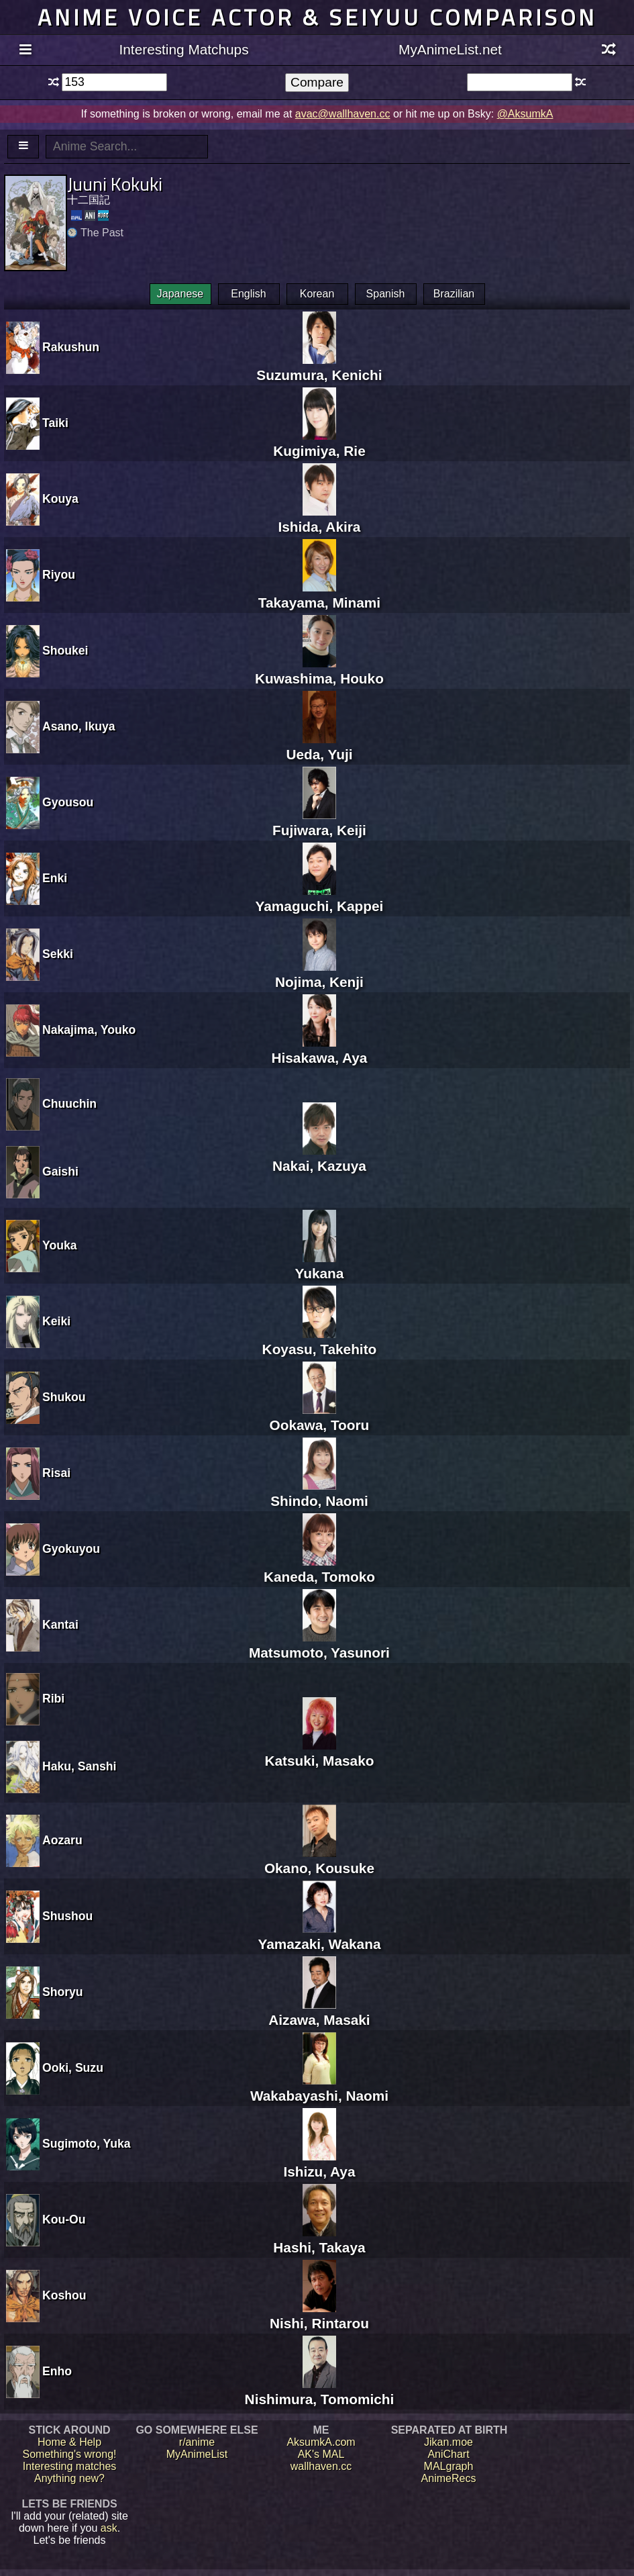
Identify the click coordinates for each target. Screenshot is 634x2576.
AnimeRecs (448, 2478)
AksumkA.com (320, 2442)
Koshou (64, 2295)
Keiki (56, 1321)
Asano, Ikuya (78, 726)
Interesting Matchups (184, 49)
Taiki (55, 423)
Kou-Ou (64, 2219)
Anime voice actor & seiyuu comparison (317, 17)
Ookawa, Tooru (320, 1417)
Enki (54, 878)
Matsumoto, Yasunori (319, 1644)
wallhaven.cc (321, 2466)
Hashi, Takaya (319, 2239)
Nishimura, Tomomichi (319, 2391)
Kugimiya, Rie (319, 443)
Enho (57, 2371)
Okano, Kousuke (319, 1860)
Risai (56, 1473)
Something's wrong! (69, 2454)
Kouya (60, 499)
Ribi (53, 1698)
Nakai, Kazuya (319, 1158)
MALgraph (449, 2466)
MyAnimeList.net (450, 49)
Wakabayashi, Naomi (319, 2087)
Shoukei (65, 650)
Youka (59, 1245)
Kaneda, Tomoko (319, 1568)
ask (109, 2528)
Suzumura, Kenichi (319, 367)
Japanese (180, 293)
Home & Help (69, 2442)
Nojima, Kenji (319, 974)
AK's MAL (321, 2454)
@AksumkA (525, 114)
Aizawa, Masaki (319, 2012)
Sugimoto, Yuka (86, 2143)
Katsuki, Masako (319, 1752)
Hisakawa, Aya (319, 1049)
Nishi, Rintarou (319, 2315)
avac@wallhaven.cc (342, 114)
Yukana (319, 1265)
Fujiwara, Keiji (319, 822)
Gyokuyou (71, 1549)
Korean (317, 293)
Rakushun (70, 347)
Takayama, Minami (319, 594)
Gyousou (67, 802)
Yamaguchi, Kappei (320, 898)
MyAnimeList (197, 2454)
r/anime (197, 2442)
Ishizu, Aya (319, 2163)
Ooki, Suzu (72, 2067)
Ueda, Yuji (319, 746)
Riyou (58, 574)
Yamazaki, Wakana (319, 1936)
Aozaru (62, 1840)
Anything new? (69, 2478)
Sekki (57, 954)
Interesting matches (70, 2466)
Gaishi (60, 1171)
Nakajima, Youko (89, 1030)
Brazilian (453, 293)
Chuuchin (69, 1103)
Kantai (60, 1624)
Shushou (67, 1916)
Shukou (64, 1397)
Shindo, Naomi (319, 1493)
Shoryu (62, 1992)
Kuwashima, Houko (319, 670)
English (248, 293)
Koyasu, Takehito (319, 1341)
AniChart (448, 2454)
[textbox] (114, 82)
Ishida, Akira (319, 518)
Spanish (385, 293)
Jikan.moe (448, 2442)
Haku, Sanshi (79, 1766)
